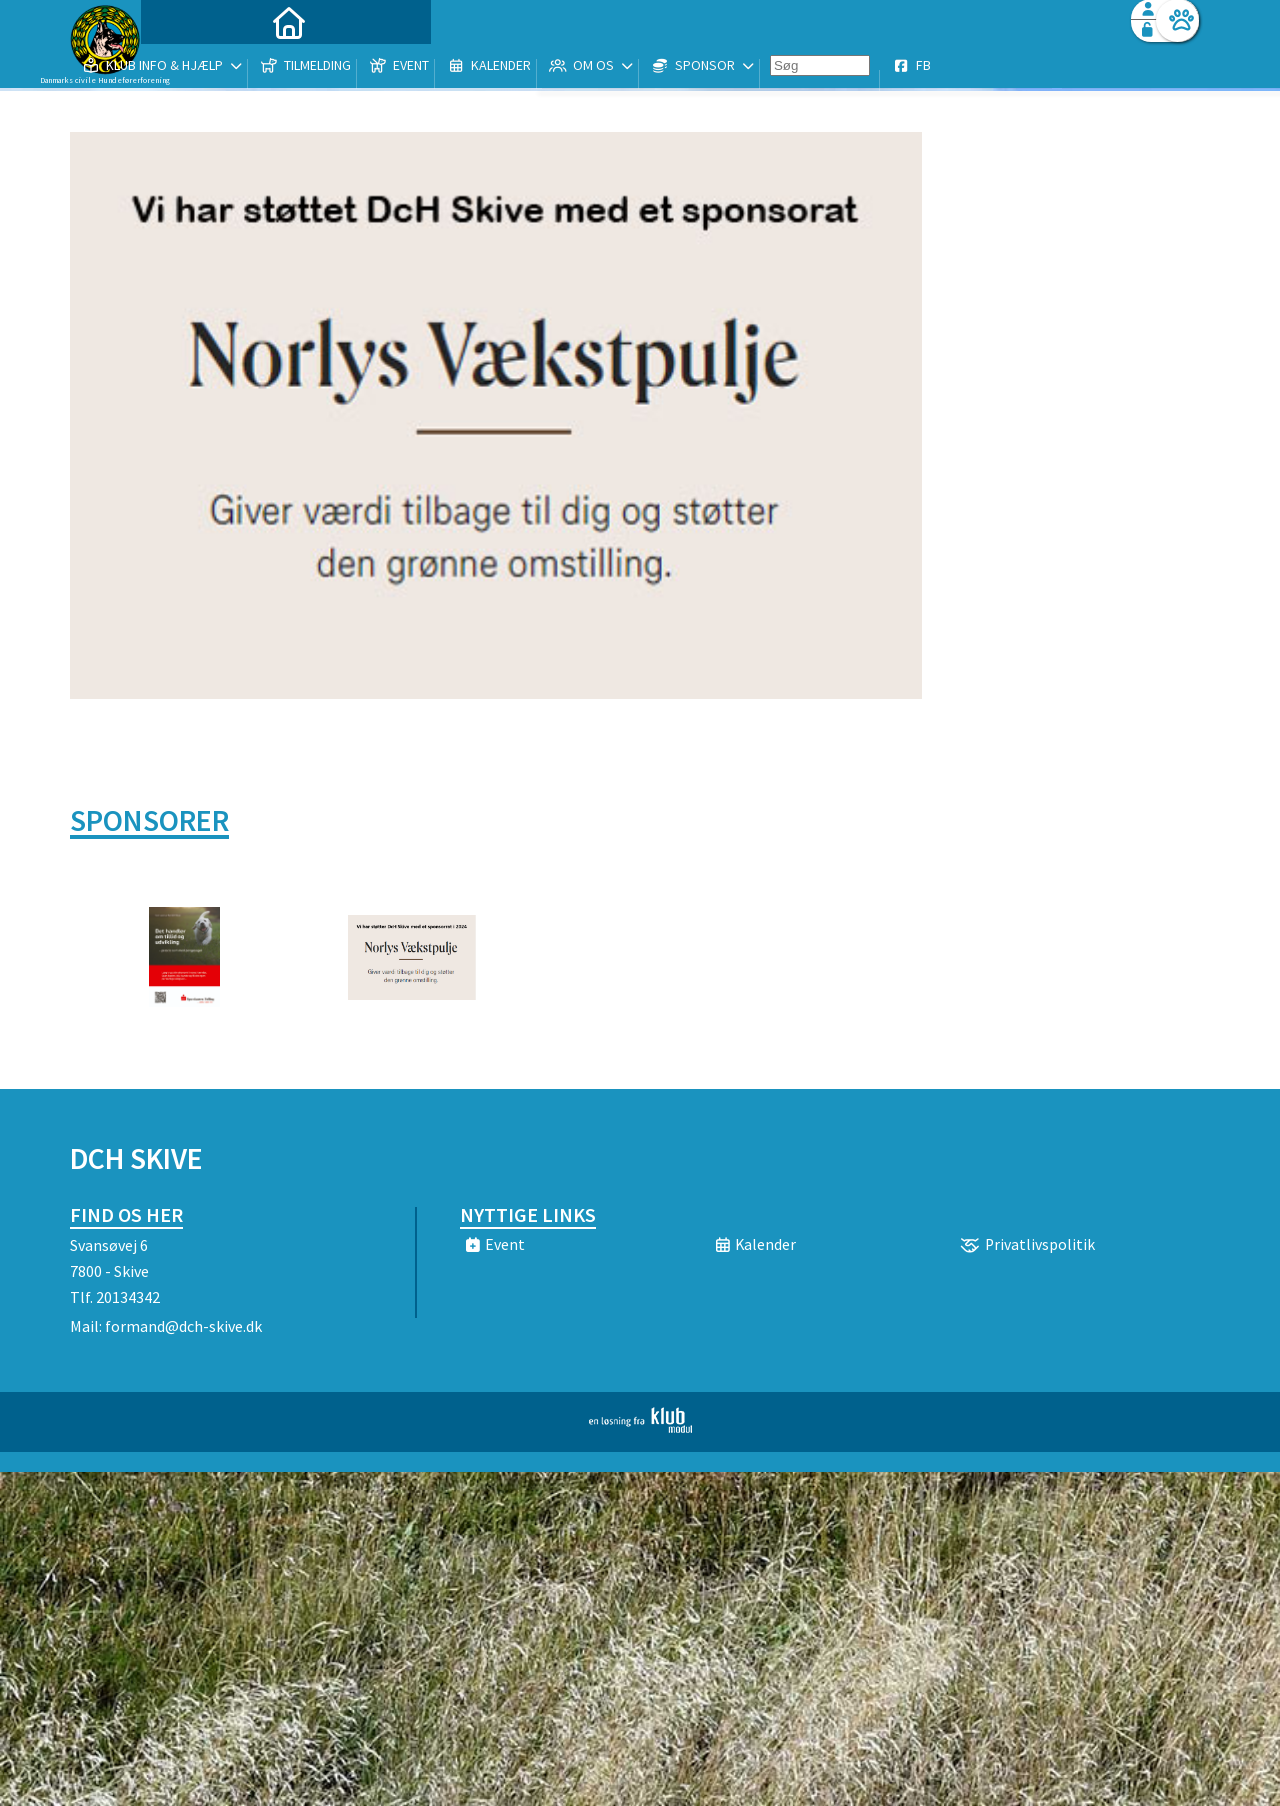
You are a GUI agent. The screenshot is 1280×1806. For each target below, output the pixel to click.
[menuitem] (195, 67)
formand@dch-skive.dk (183, 1326)
